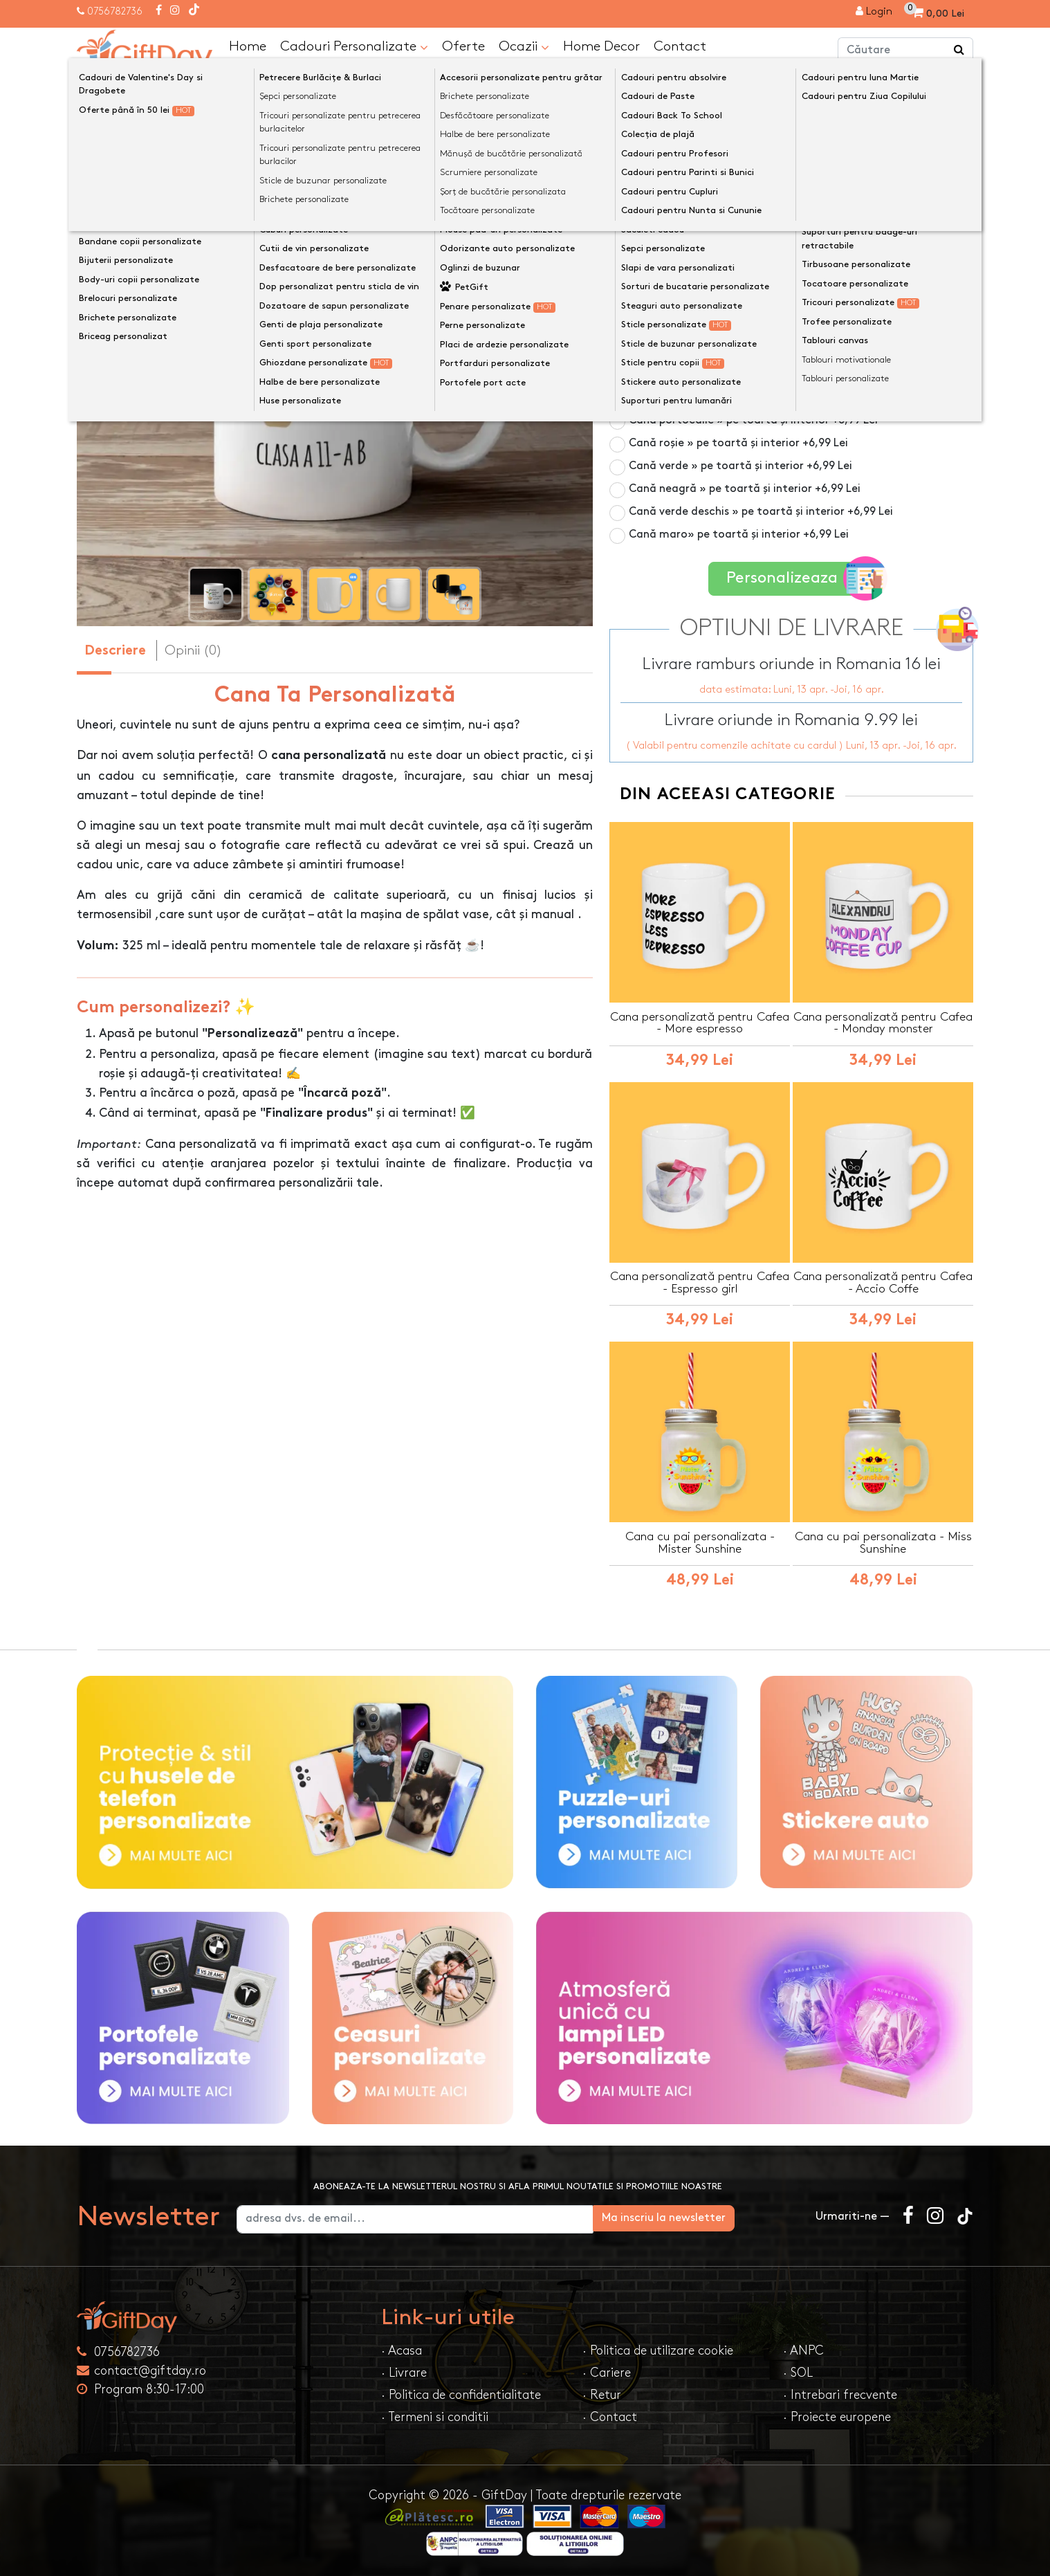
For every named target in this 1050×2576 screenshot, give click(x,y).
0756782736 (114, 11)
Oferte (463, 45)
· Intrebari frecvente (840, 2394)
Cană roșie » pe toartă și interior (738, 442)
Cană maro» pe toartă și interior (739, 534)
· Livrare (404, 2371)
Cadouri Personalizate (354, 46)
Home (247, 45)
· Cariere (606, 2371)
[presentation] (109, 371)
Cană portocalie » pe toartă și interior (753, 419)
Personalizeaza (795, 577)
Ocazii (524, 46)
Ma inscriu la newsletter (728, 2216)
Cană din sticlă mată (708, 305)
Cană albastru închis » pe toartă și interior (764, 351)
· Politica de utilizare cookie (657, 2349)
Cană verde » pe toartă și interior (740, 465)
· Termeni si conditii (434, 2416)
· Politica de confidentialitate (461, 2394)
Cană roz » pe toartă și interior (734, 328)
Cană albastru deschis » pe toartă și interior (768, 374)
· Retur (601, 2394)
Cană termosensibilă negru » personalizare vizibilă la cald (796, 274)
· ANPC (803, 2349)
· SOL (798, 2371)
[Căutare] (959, 50)
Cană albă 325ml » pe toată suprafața (730, 243)
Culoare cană (649, 220)
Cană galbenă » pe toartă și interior (747, 397)
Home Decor (601, 45)
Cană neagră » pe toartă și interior (744, 488)
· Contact (609, 2416)
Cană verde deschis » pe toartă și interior (761, 511)
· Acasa (401, 2349)
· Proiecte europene (837, 2416)
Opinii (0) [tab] (193, 649)
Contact (680, 45)
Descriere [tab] (115, 650)
